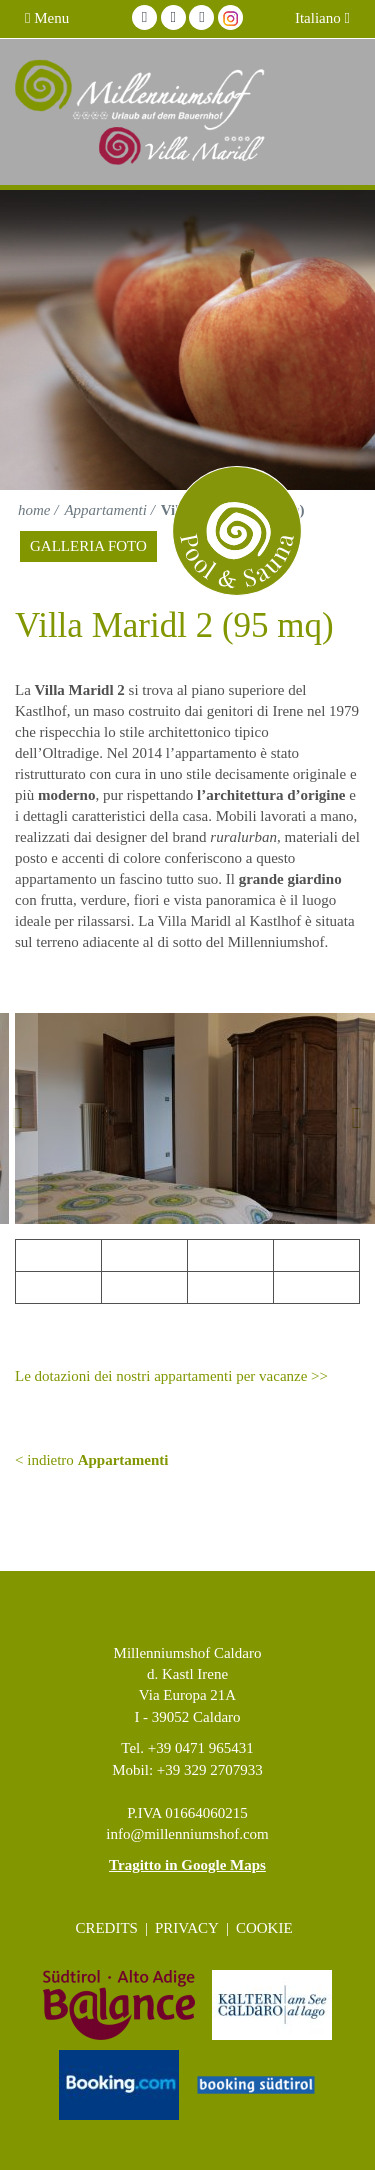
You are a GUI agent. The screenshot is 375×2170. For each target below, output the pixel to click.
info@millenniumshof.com (187, 1834)
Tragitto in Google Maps (187, 1865)
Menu (47, 18)
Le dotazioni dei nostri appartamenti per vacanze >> (171, 1376)
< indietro (91, 1460)
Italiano (322, 18)
